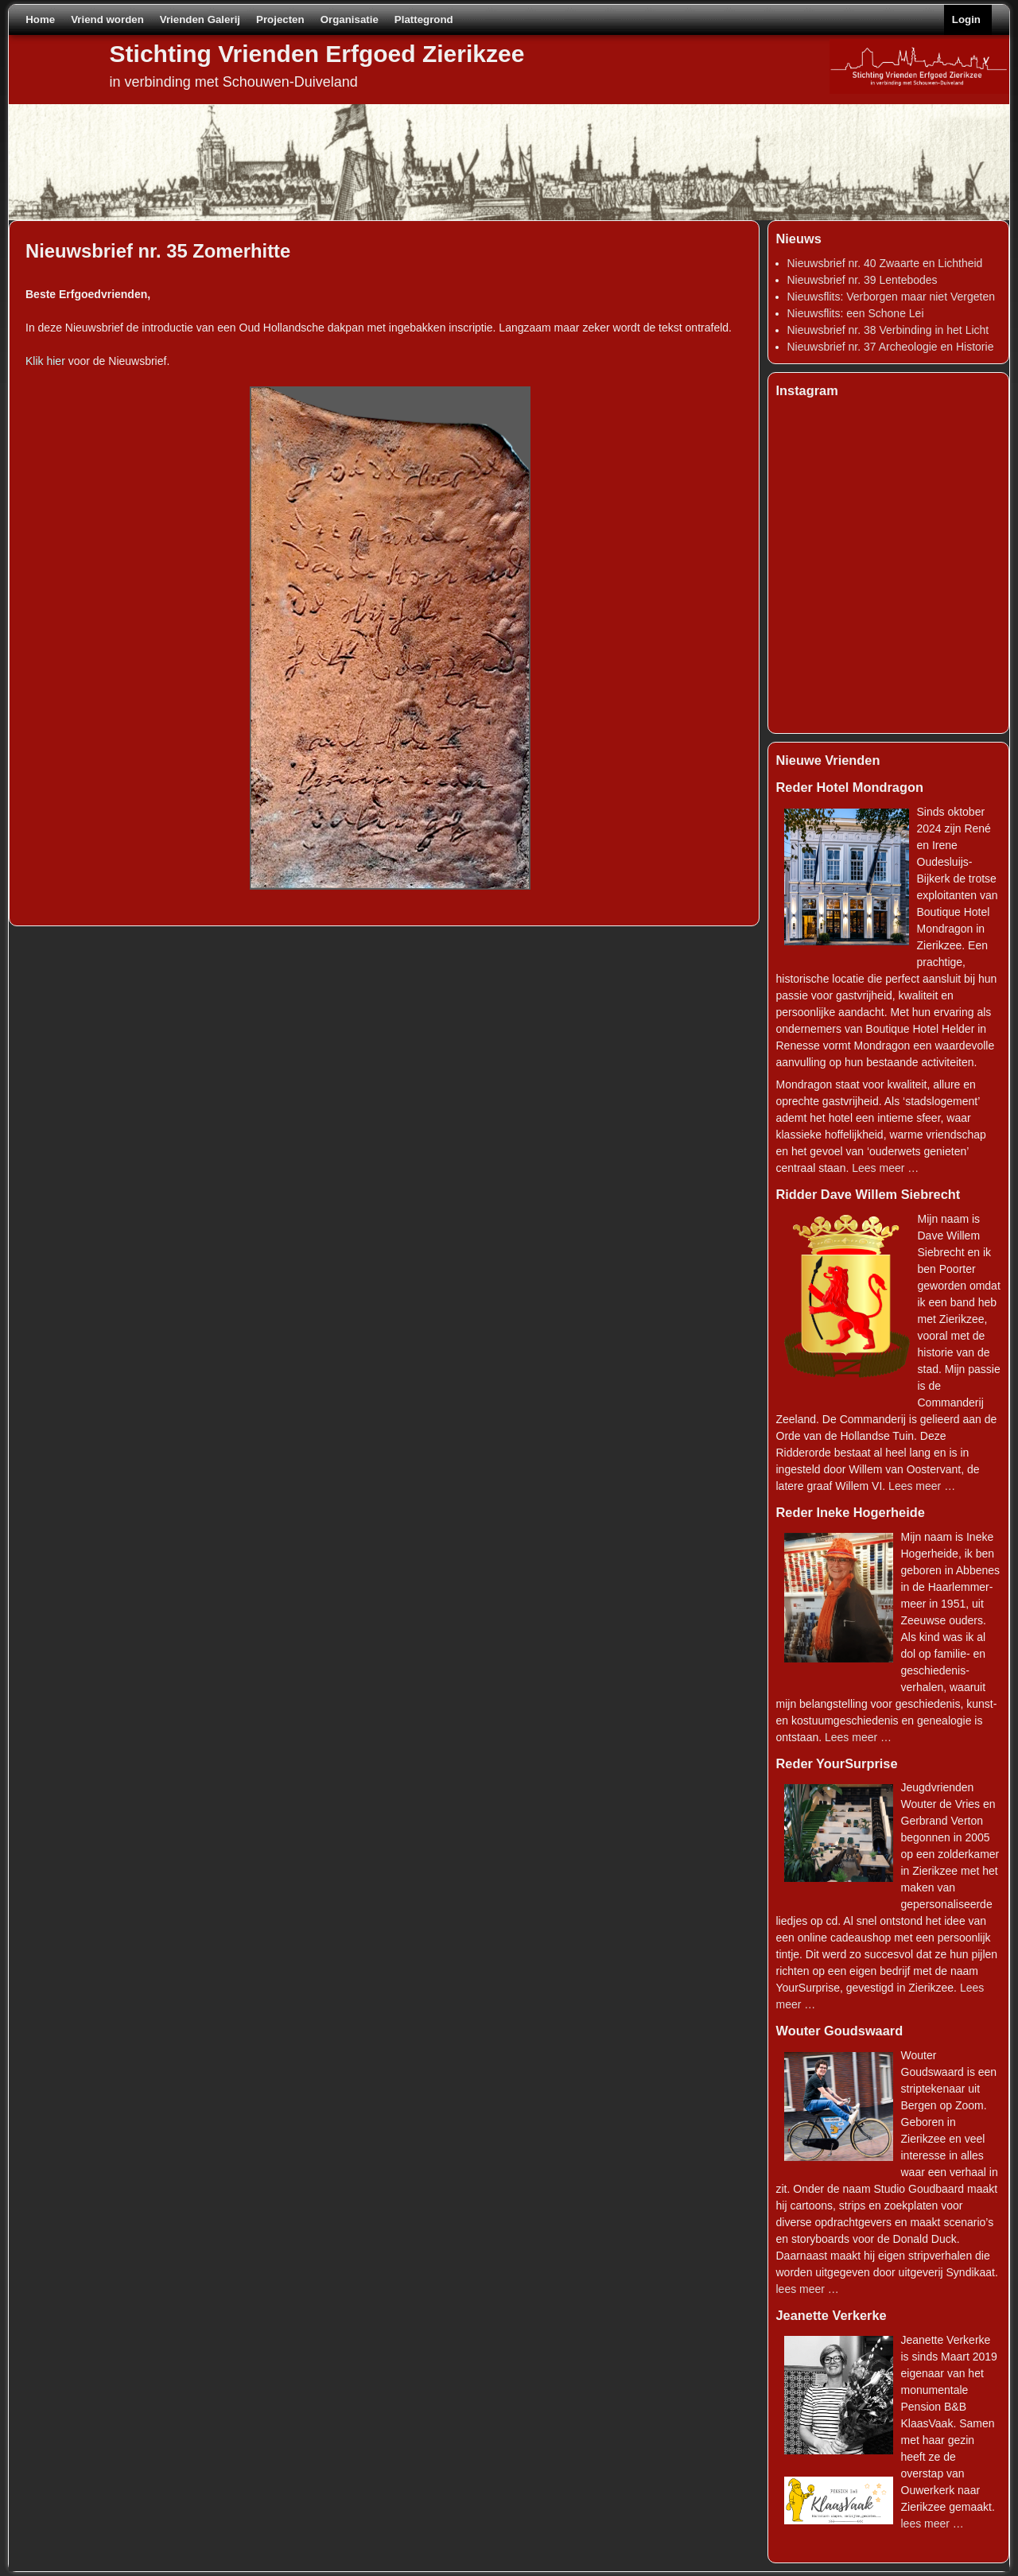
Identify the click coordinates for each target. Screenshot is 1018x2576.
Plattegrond (423, 19)
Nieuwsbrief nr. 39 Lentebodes (862, 280)
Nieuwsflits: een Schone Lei (855, 313)
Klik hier (45, 361)
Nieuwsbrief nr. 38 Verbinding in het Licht (888, 330)
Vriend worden (107, 19)
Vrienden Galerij (200, 19)
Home (40, 19)
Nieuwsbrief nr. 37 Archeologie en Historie (890, 346)
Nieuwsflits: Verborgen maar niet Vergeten (891, 296)
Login (966, 19)
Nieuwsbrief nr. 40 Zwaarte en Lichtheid (885, 263)
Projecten (280, 19)
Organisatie (350, 19)
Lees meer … (885, 1168)
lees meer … (807, 2289)
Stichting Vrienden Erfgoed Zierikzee (317, 54)
